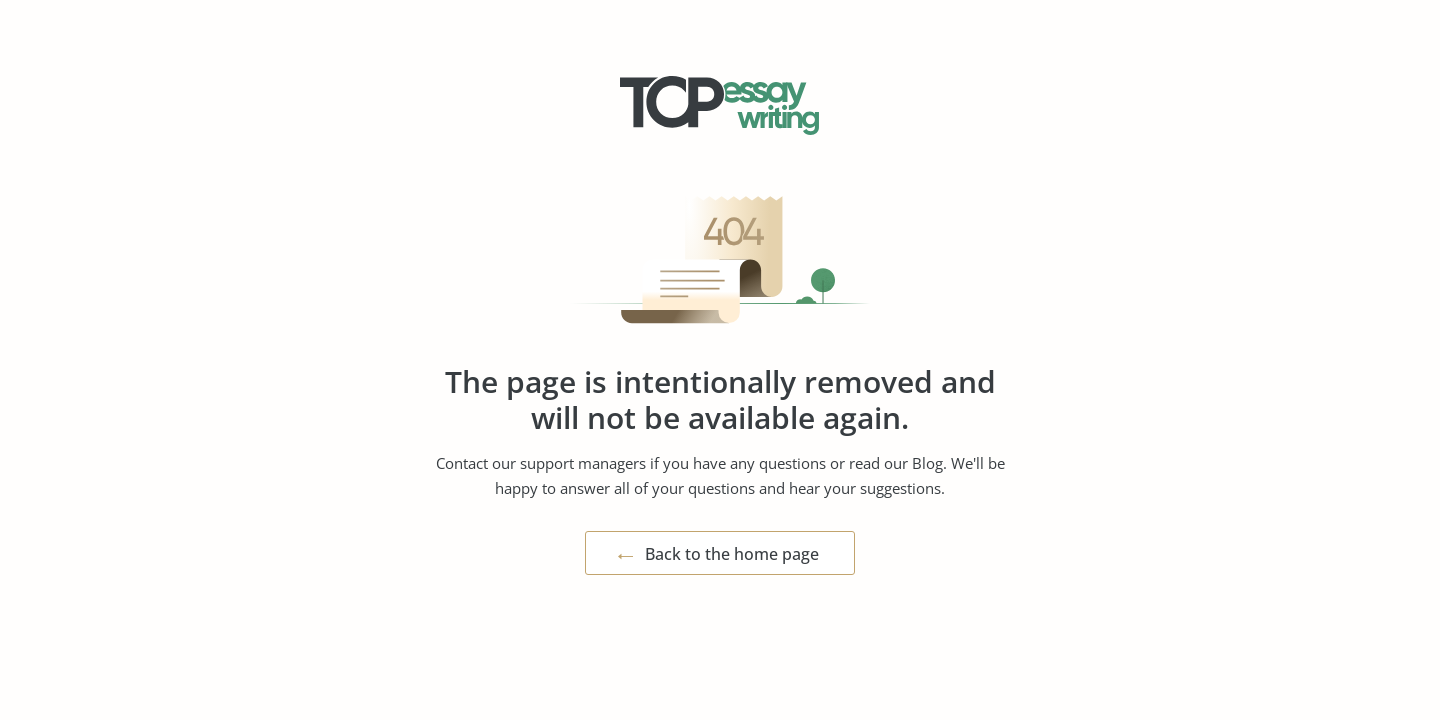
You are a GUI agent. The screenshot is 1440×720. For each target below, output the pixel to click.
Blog (927, 463)
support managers (583, 463)
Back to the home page (732, 554)
